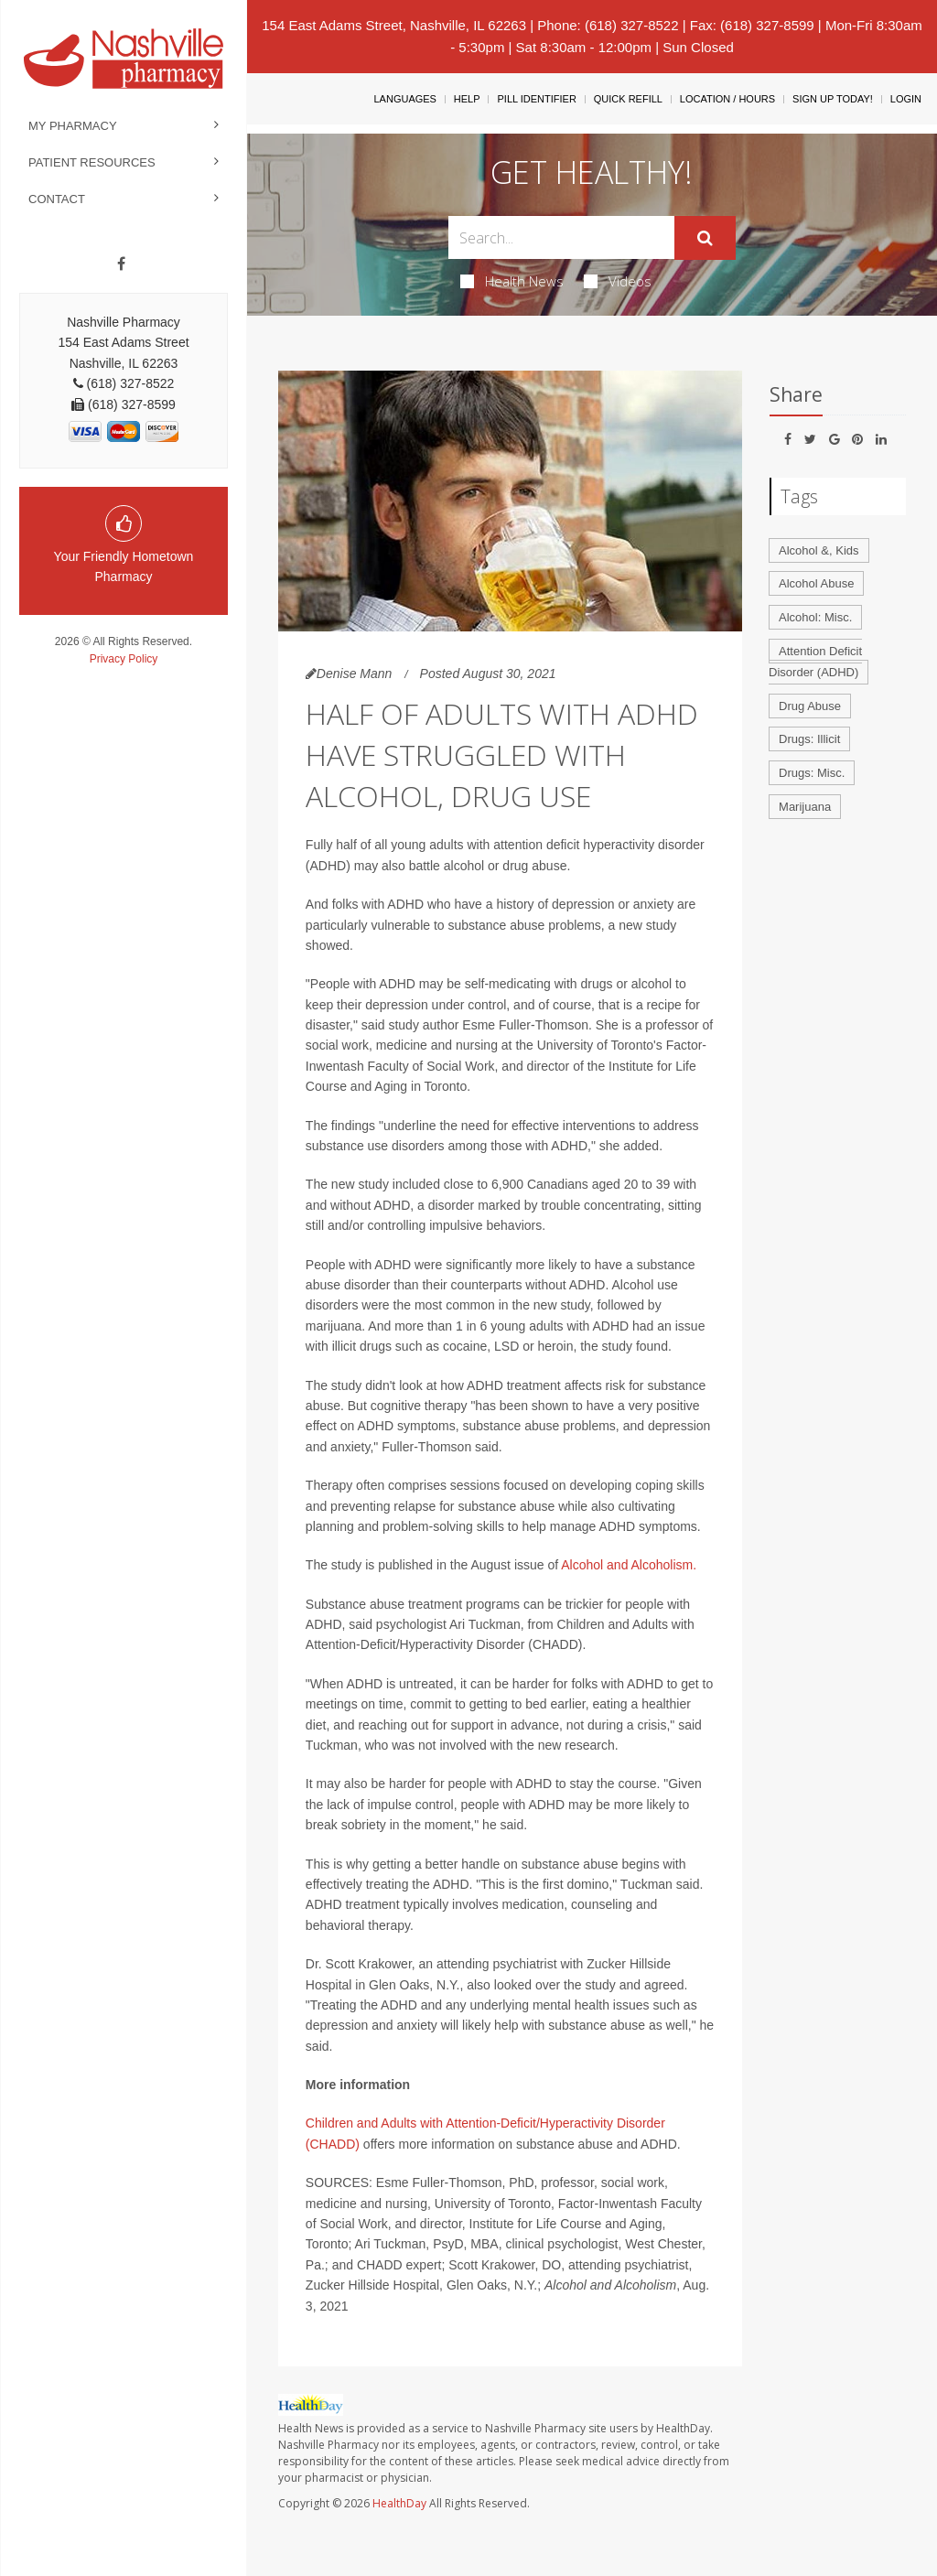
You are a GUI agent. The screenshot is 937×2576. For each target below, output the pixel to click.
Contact (56, 199)
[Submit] (705, 238)
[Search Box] (560, 237)
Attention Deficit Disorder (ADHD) (815, 661)
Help (467, 98)
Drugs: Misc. (812, 773)
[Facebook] (121, 264)
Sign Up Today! (832, 98)
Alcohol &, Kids (818, 550)
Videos (618, 281)
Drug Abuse (810, 706)
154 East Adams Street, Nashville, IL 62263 (394, 25)
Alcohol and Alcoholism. (628, 1564)
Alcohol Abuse (816, 583)
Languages (404, 98)
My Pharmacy (72, 126)
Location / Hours (727, 98)
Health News (512, 281)
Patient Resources (92, 162)
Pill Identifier (536, 98)
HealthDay (399, 2503)
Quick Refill (628, 98)
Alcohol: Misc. (815, 617)
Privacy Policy (124, 658)
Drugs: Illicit (809, 739)
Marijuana (805, 807)
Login (905, 98)
